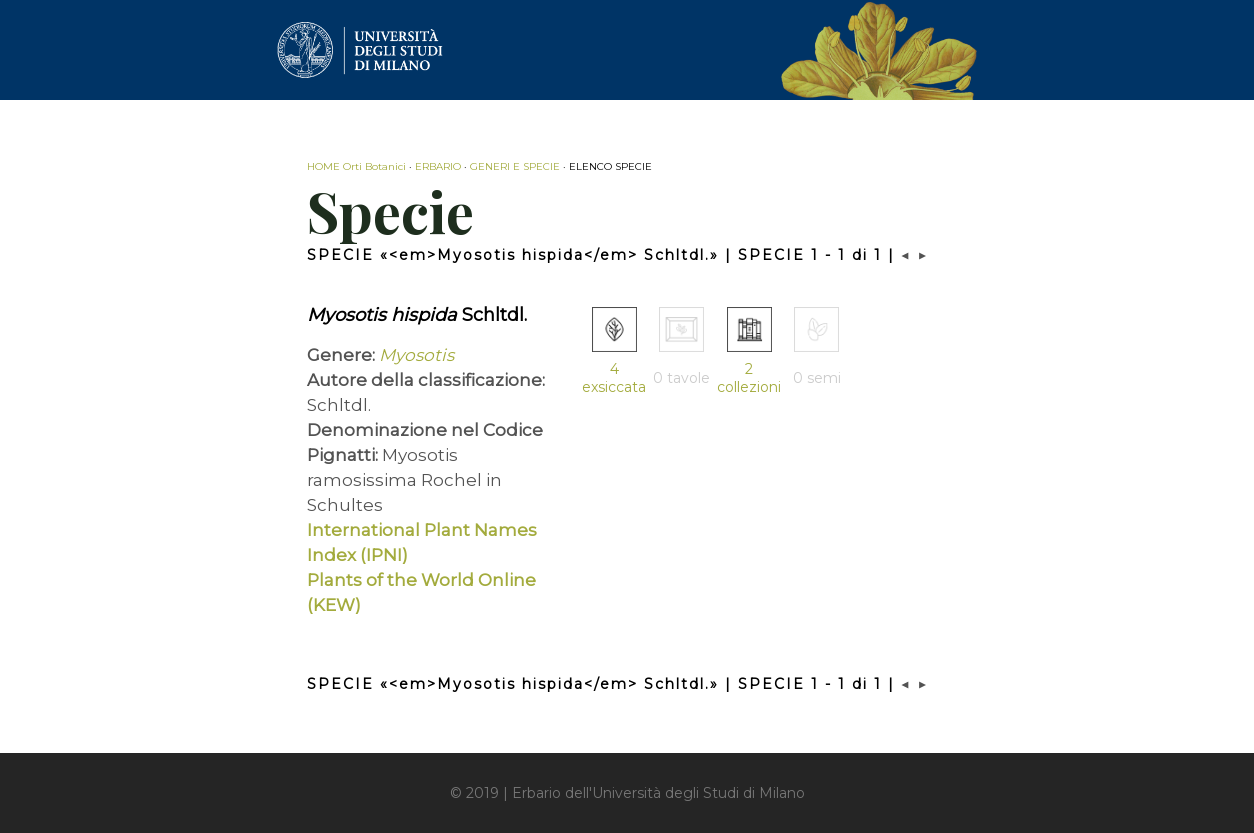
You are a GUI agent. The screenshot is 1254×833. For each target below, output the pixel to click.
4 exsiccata (614, 378)
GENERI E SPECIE (515, 166)
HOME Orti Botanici (356, 166)
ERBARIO (438, 166)
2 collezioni (749, 378)
